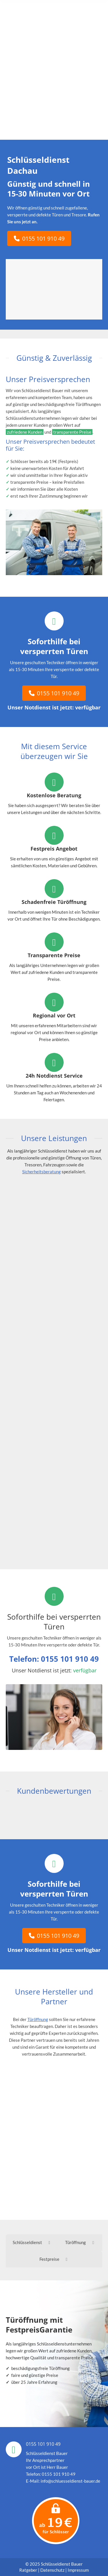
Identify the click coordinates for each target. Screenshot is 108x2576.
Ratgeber (28, 2570)
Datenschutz (52, 2570)
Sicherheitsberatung (41, 1171)
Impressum (78, 2570)
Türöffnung (37, 2019)
